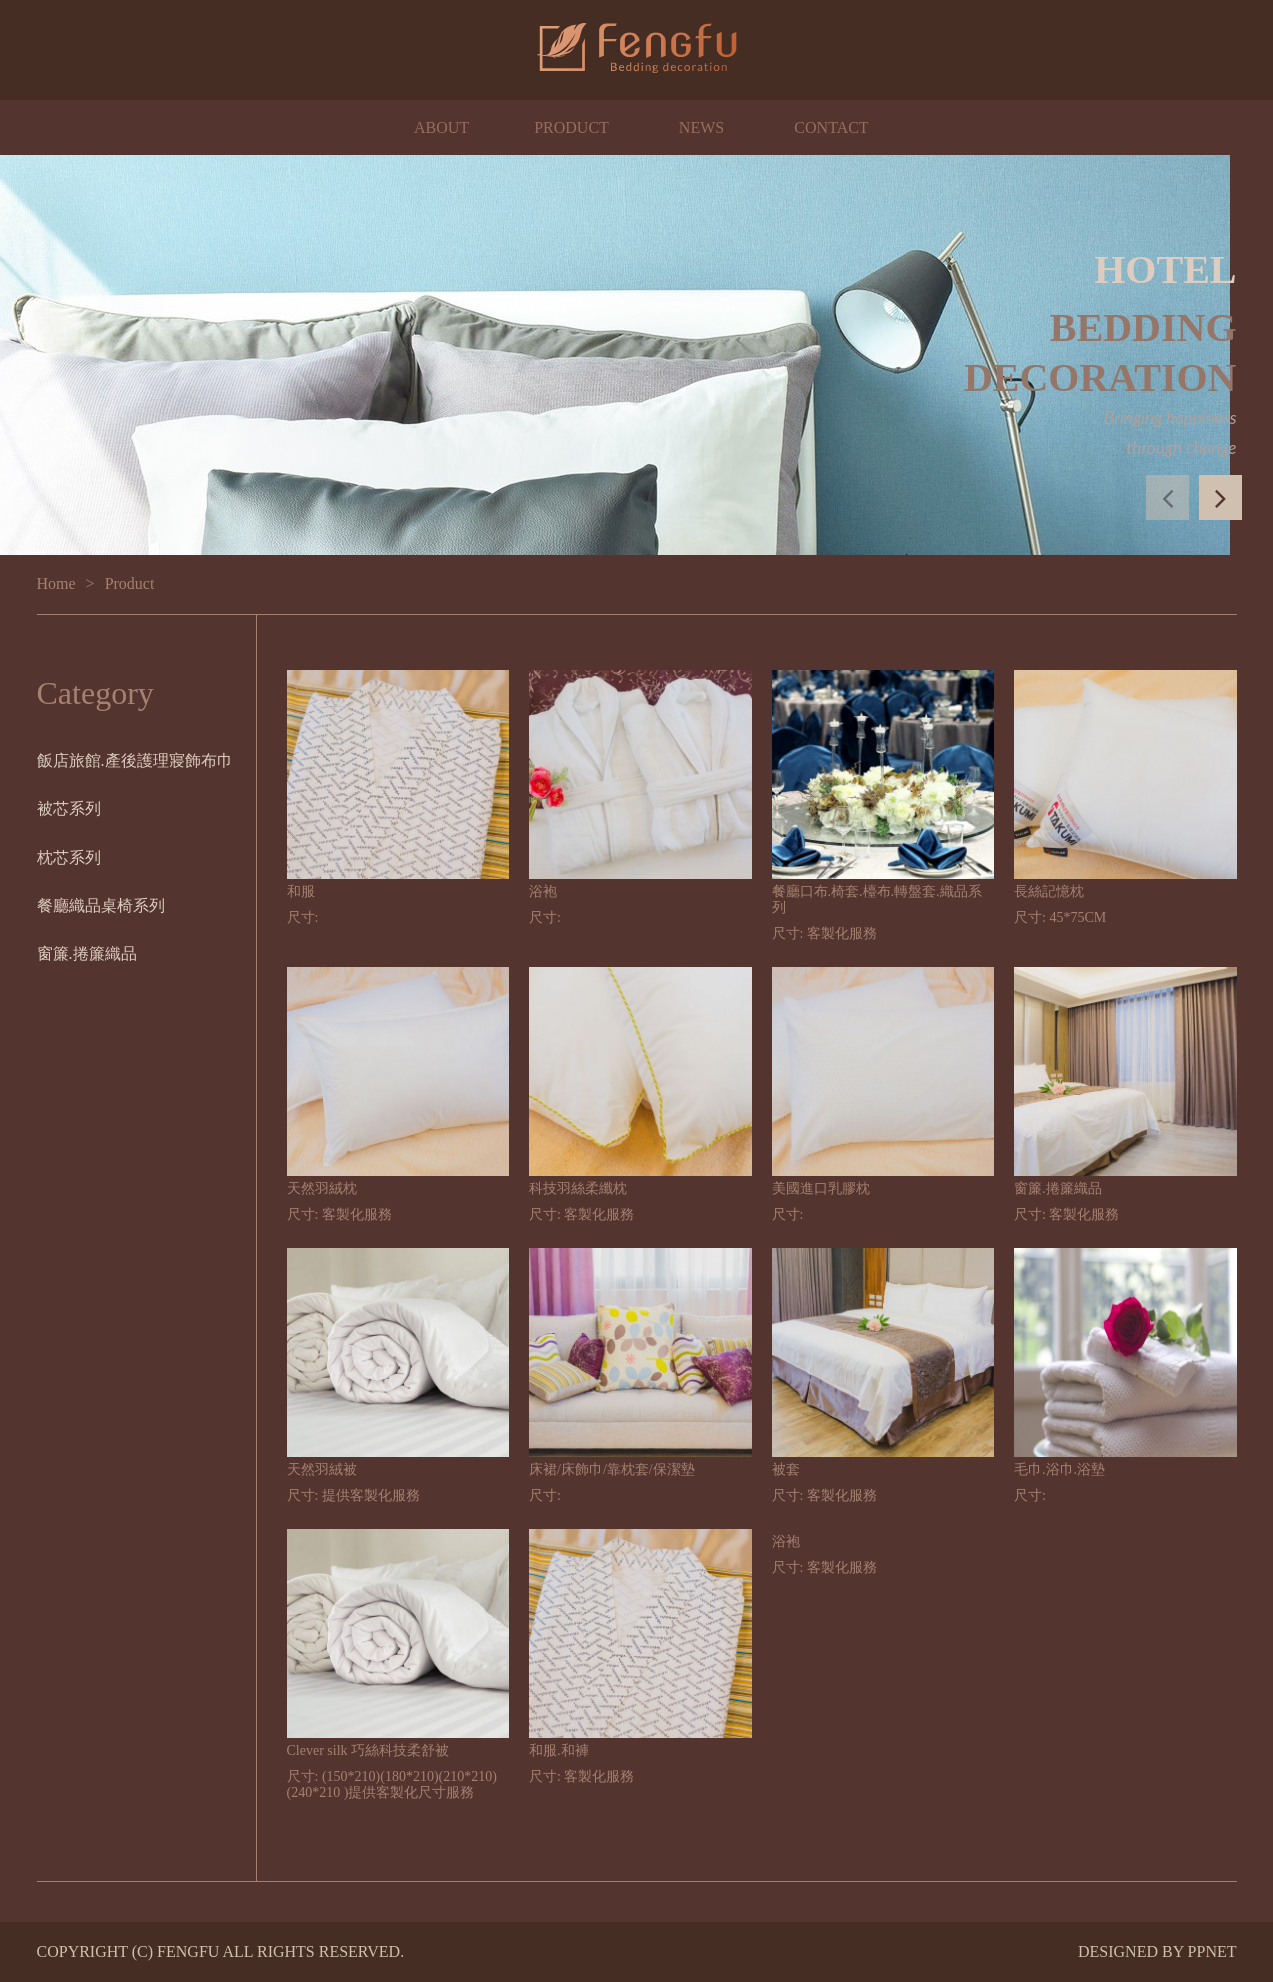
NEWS (701, 127)
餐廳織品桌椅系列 (101, 905)
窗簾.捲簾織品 (87, 953)
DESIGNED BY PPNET (1157, 1951)
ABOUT (441, 127)
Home (56, 583)
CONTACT (831, 127)
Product (130, 583)
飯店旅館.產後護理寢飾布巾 (135, 760)
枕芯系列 (69, 857)
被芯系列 (69, 808)
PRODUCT (571, 127)
